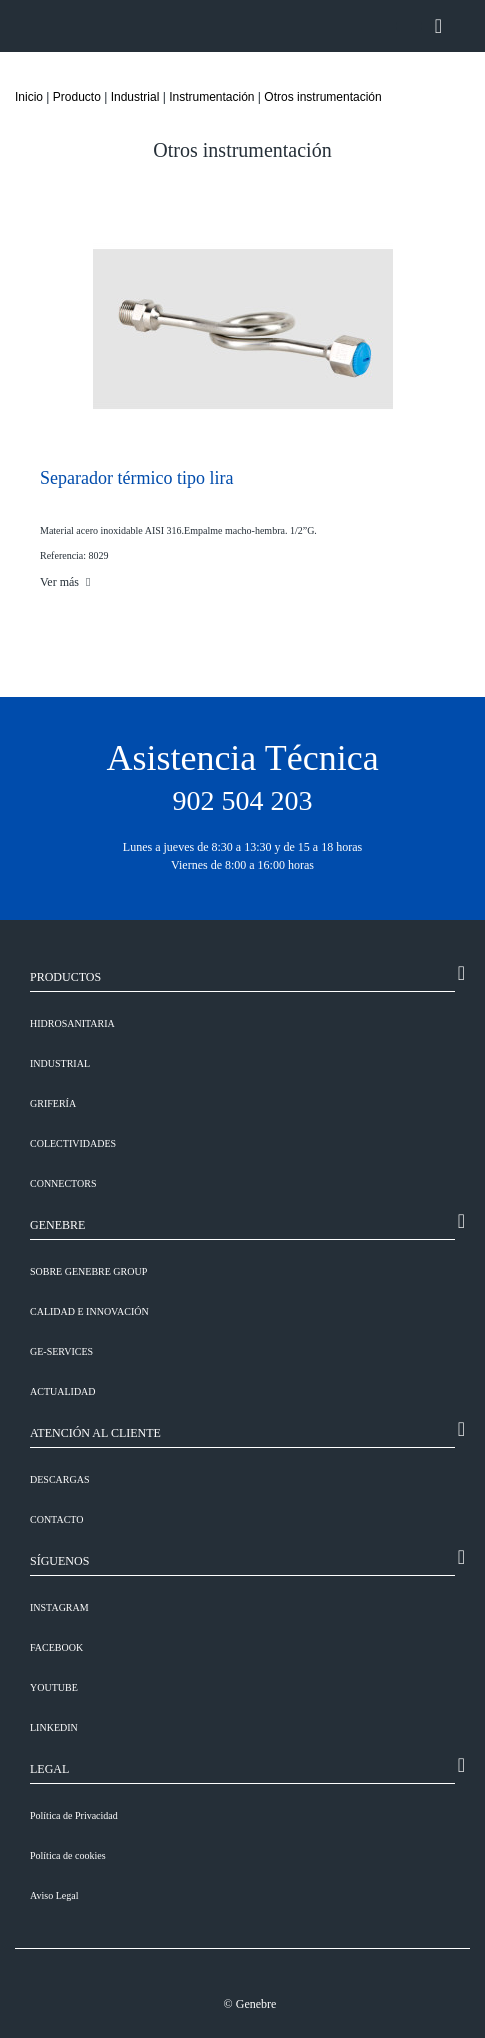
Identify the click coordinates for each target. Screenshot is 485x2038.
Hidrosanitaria (72, 1023)
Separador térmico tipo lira (136, 478)
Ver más (65, 582)
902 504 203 (243, 800)
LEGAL (49, 1769)
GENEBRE (57, 1225)
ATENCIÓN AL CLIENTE (95, 1433)
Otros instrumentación (322, 97)
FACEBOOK (56, 1647)
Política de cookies (68, 1855)
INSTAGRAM (59, 1607)
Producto (77, 97)
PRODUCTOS (65, 977)
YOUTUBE (54, 1687)
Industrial (135, 97)
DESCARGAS (59, 1479)
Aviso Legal (54, 1895)
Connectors (63, 1183)
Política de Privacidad (74, 1815)
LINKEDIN (54, 1727)
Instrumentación (211, 97)
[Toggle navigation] (438, 26)
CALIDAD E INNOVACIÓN (89, 1311)
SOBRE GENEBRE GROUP (88, 1271)
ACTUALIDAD (63, 1391)
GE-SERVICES (61, 1351)
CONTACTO (56, 1519)
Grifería (53, 1103)
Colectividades (73, 1143)
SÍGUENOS (59, 1561)
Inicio (29, 97)
